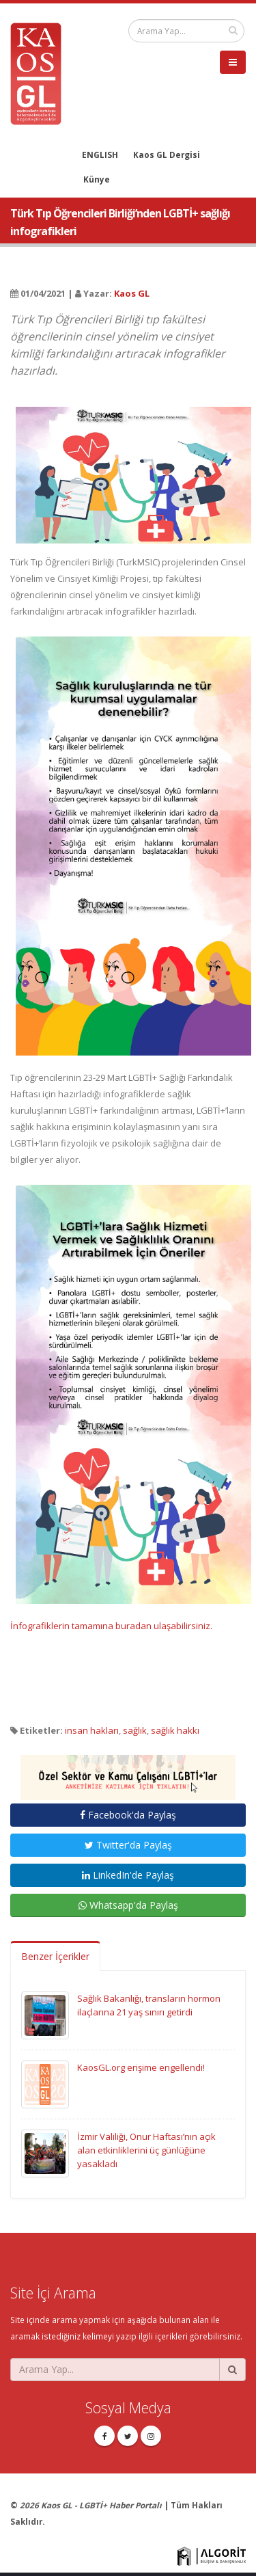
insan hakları (92, 1730)
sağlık (135, 1730)
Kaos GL (132, 293)
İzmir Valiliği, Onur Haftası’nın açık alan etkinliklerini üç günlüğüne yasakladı (146, 2150)
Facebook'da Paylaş (128, 1814)
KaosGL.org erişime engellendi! (141, 2067)
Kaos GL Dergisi (166, 154)
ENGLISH (100, 154)
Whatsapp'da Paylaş (128, 1905)
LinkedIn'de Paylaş (128, 1874)
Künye (96, 179)
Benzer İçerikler (55, 1956)
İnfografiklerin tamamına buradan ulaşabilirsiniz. (111, 1626)
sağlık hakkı (175, 1730)
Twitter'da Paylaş (128, 1844)
